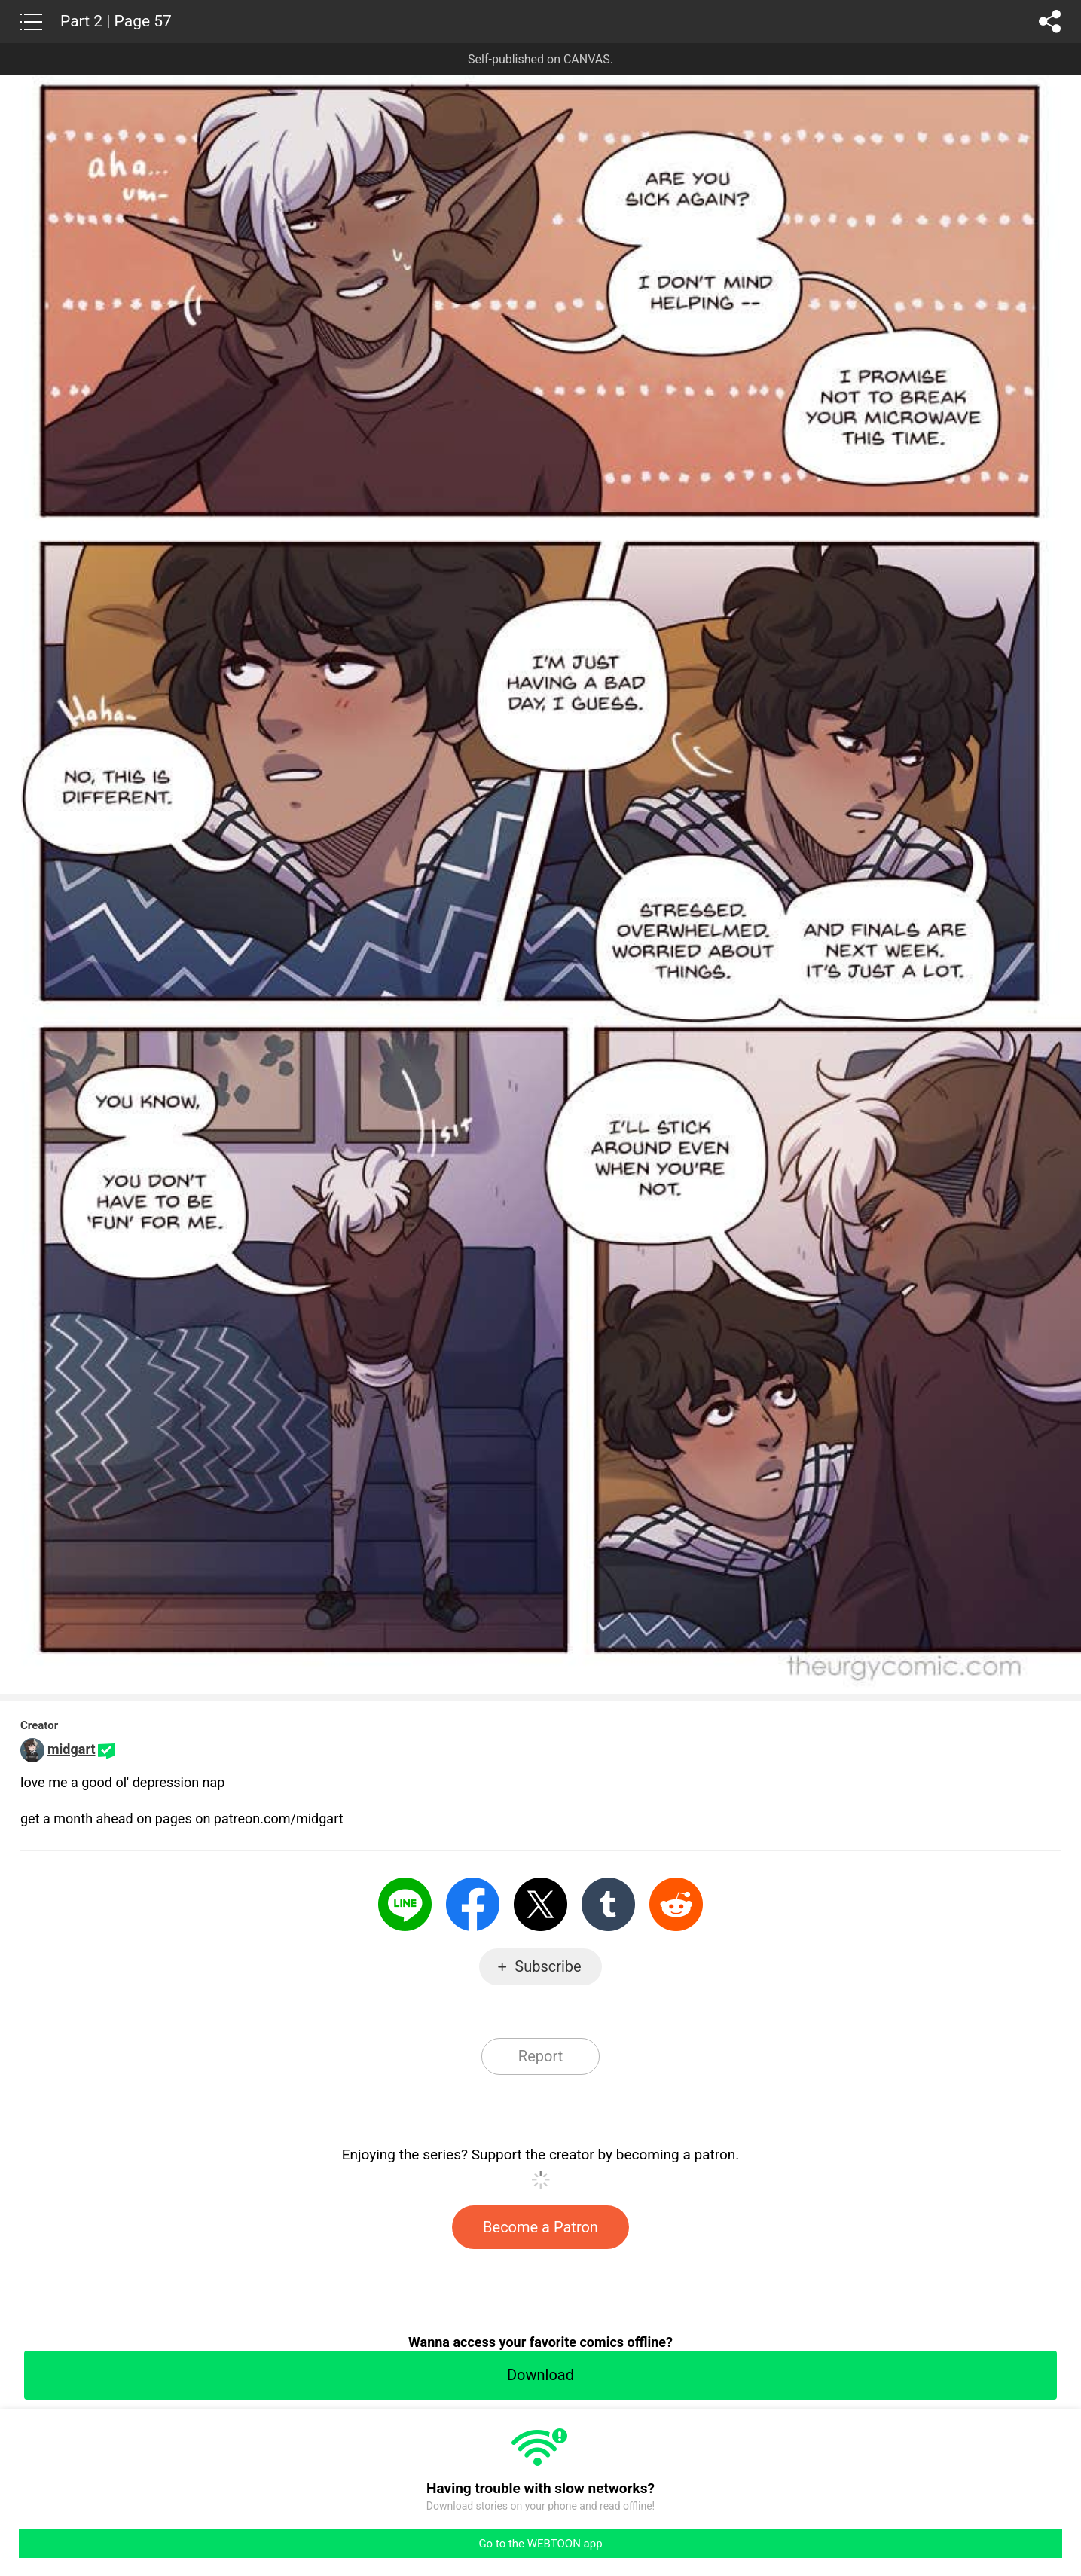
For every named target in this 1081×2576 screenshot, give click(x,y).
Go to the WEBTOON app (540, 2543)
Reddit (676, 1904)
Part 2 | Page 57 (116, 21)
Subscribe (548, 1966)
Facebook (472, 1904)
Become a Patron (540, 2227)
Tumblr (608, 1904)
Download (540, 2375)
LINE (405, 1904)
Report (540, 2056)
